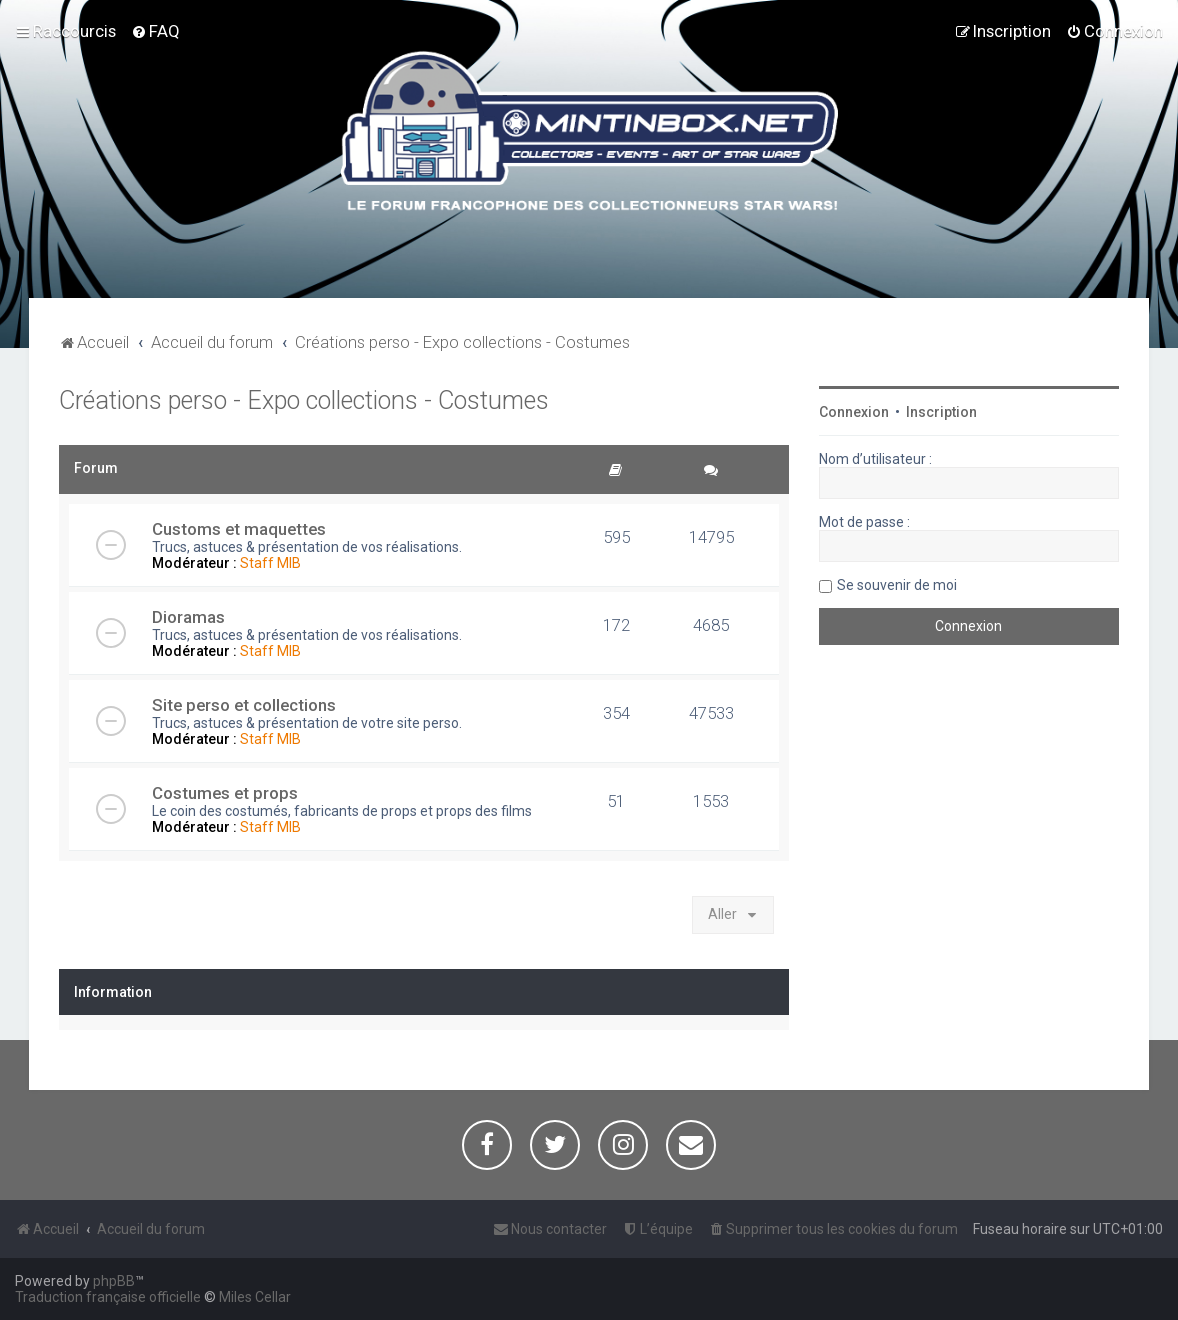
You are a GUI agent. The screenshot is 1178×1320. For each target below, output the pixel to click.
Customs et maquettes (239, 529)
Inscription (941, 412)
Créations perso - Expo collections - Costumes (304, 400)
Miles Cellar (255, 1297)
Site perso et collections (244, 705)
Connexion (854, 412)
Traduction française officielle (108, 1297)
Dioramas (188, 617)
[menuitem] (155, 31)
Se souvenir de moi (897, 585)
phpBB (114, 1281)
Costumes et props (225, 793)
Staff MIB (270, 563)
